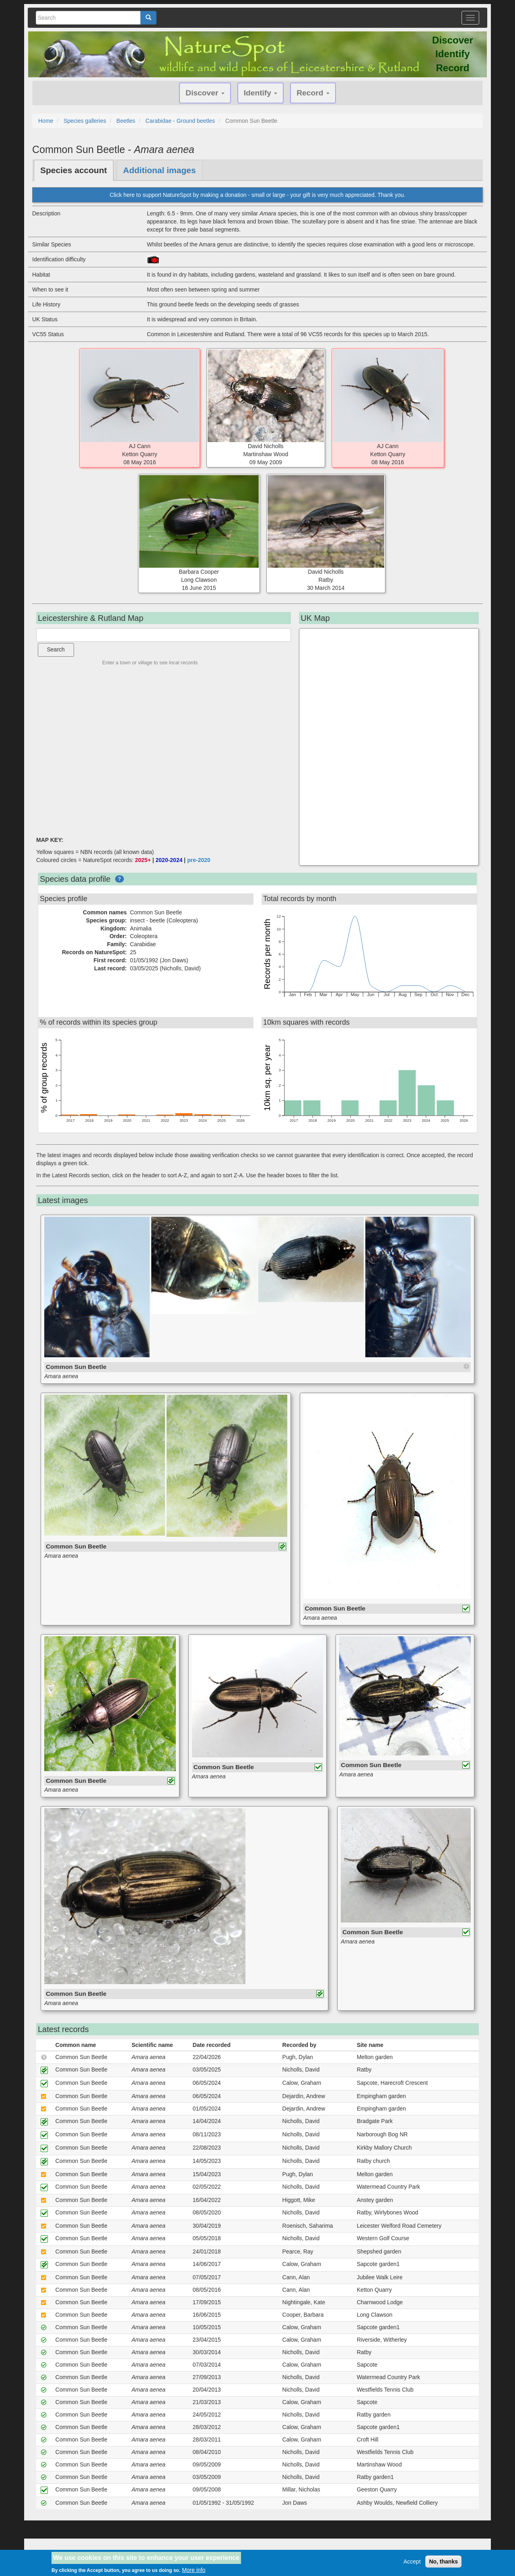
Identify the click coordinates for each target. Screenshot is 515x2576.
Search (56, 649)
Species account (73, 170)
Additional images (159, 170)
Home (45, 121)
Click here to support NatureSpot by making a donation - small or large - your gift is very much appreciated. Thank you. (257, 195)
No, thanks (443, 2561)
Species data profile (75, 879)
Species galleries (85, 121)
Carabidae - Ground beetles (180, 121)
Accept (412, 2561)
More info (193, 2570)
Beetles (125, 121)
